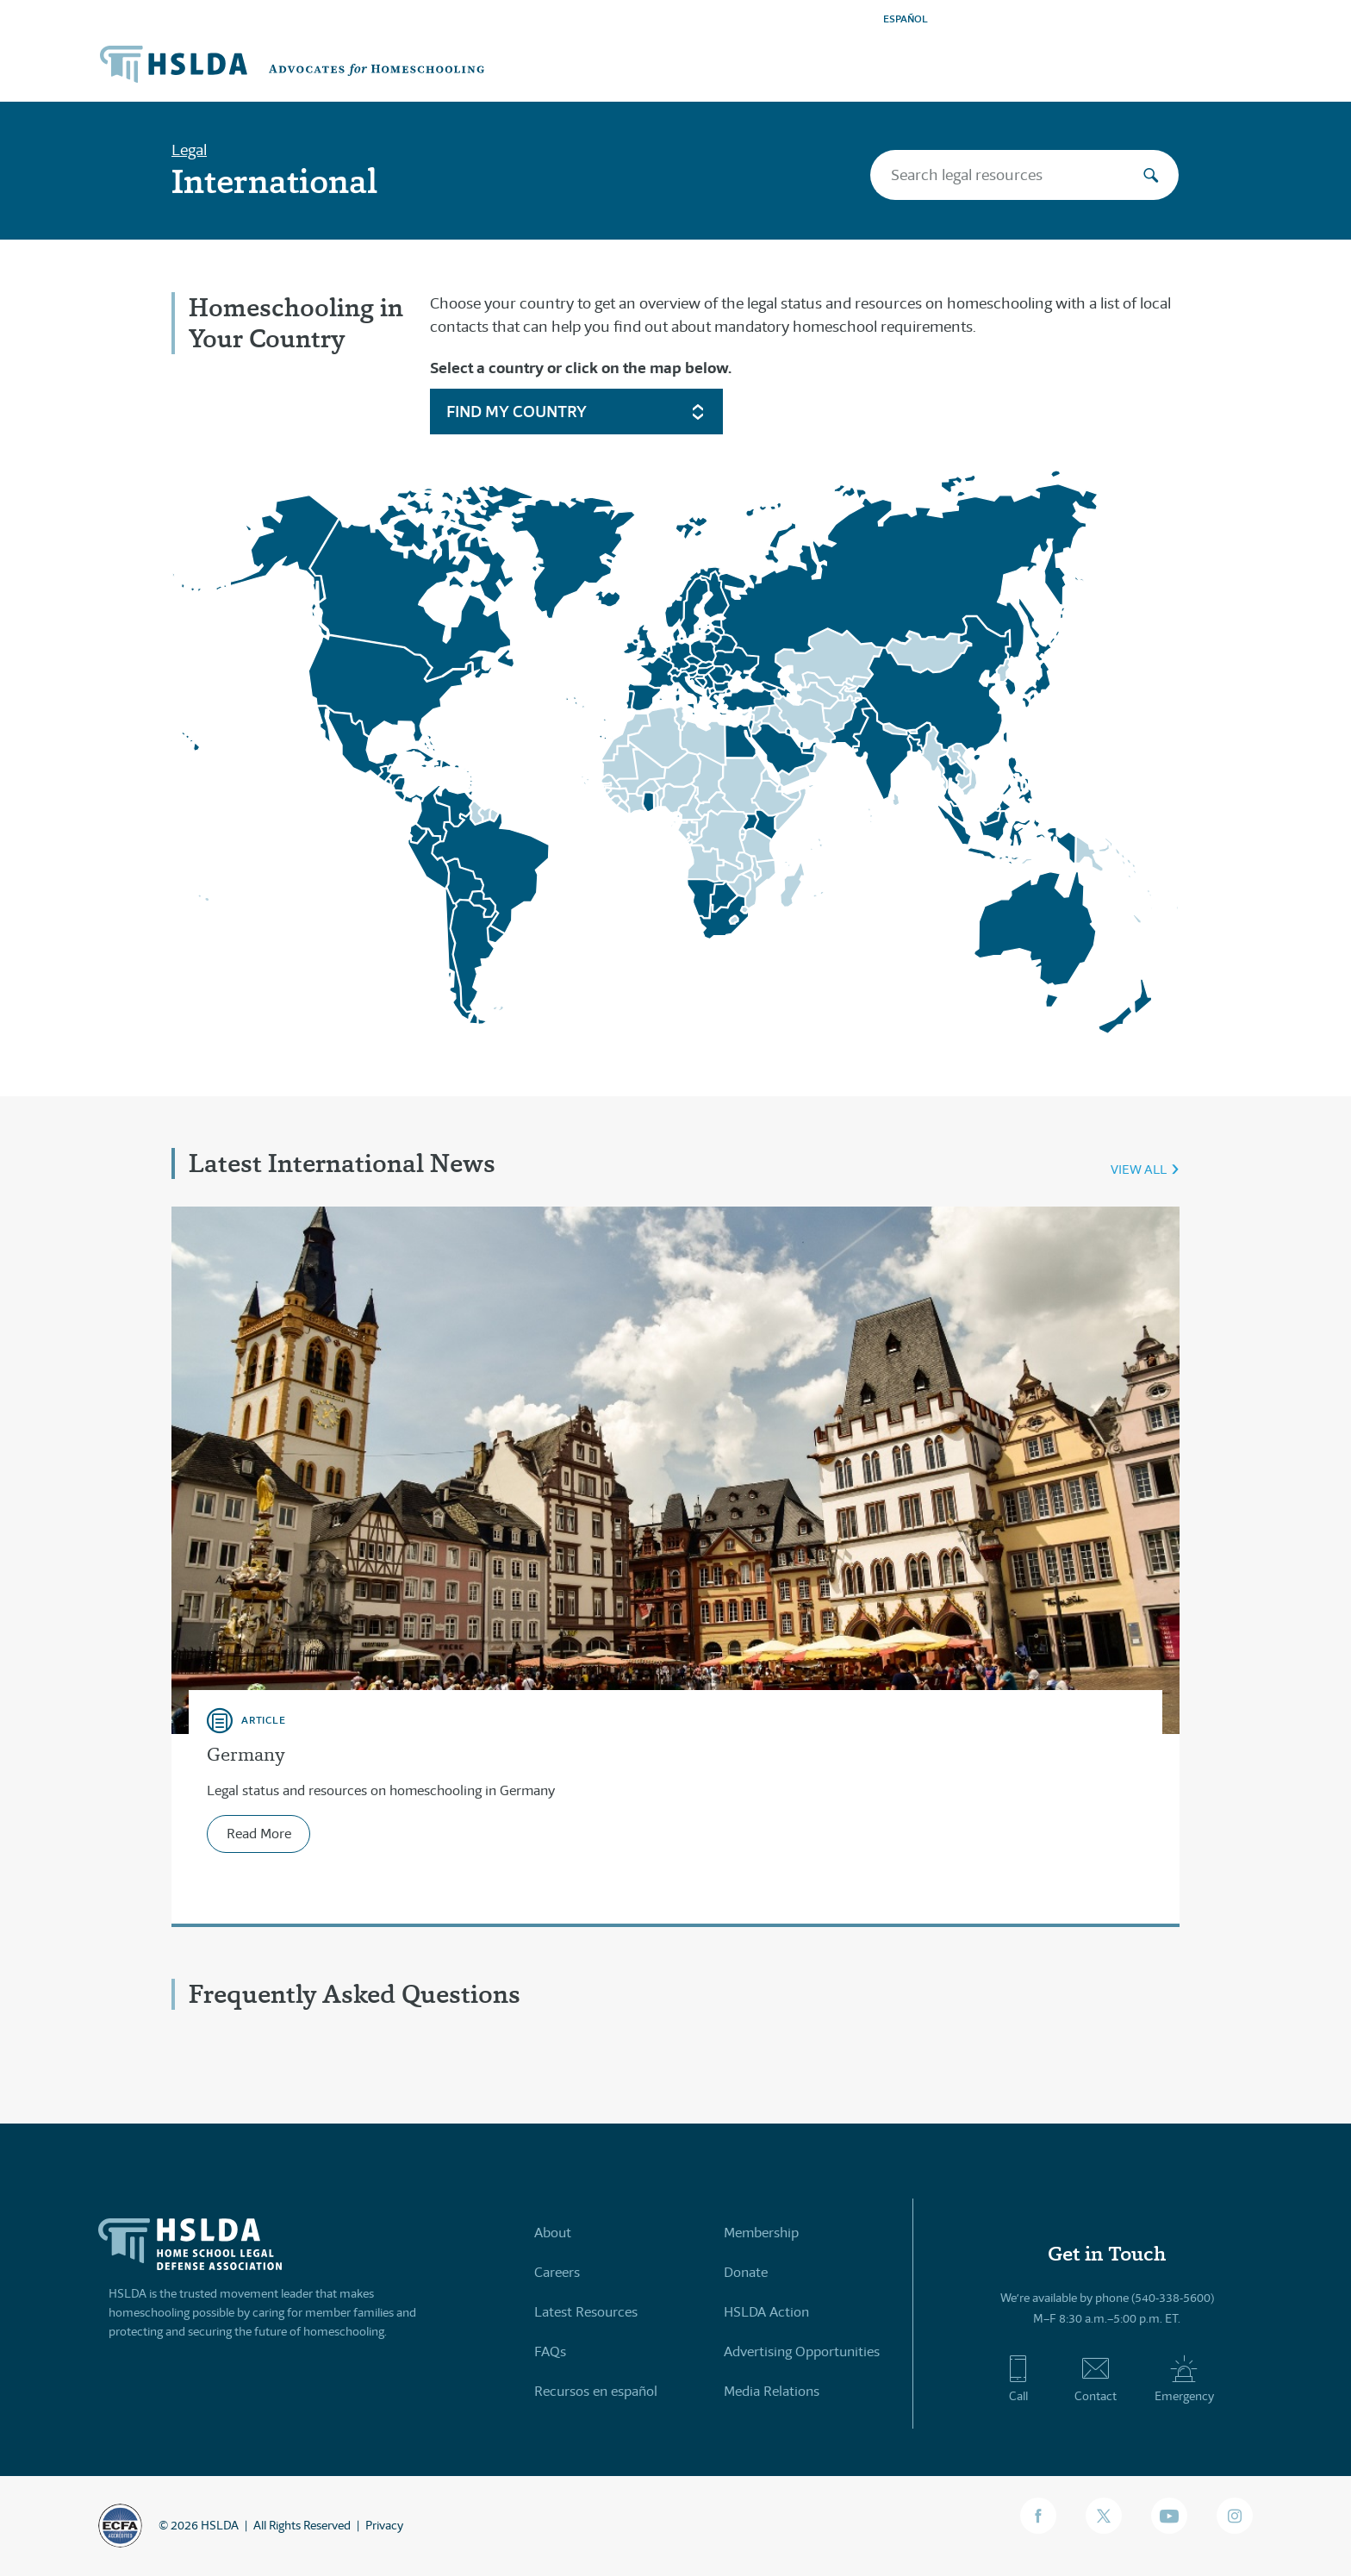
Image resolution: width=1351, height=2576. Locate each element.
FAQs (550, 2351)
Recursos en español (595, 2391)
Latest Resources (586, 2312)
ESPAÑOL (905, 18)
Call (1018, 2379)
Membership (761, 2233)
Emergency (1184, 2379)
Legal (189, 149)
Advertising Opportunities (802, 2351)
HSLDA (220, 2525)
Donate (746, 2272)
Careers (557, 2272)
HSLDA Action (766, 2312)
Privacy (384, 2525)
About (552, 2233)
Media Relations (771, 2391)
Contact (1095, 2379)
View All (1139, 1169)
